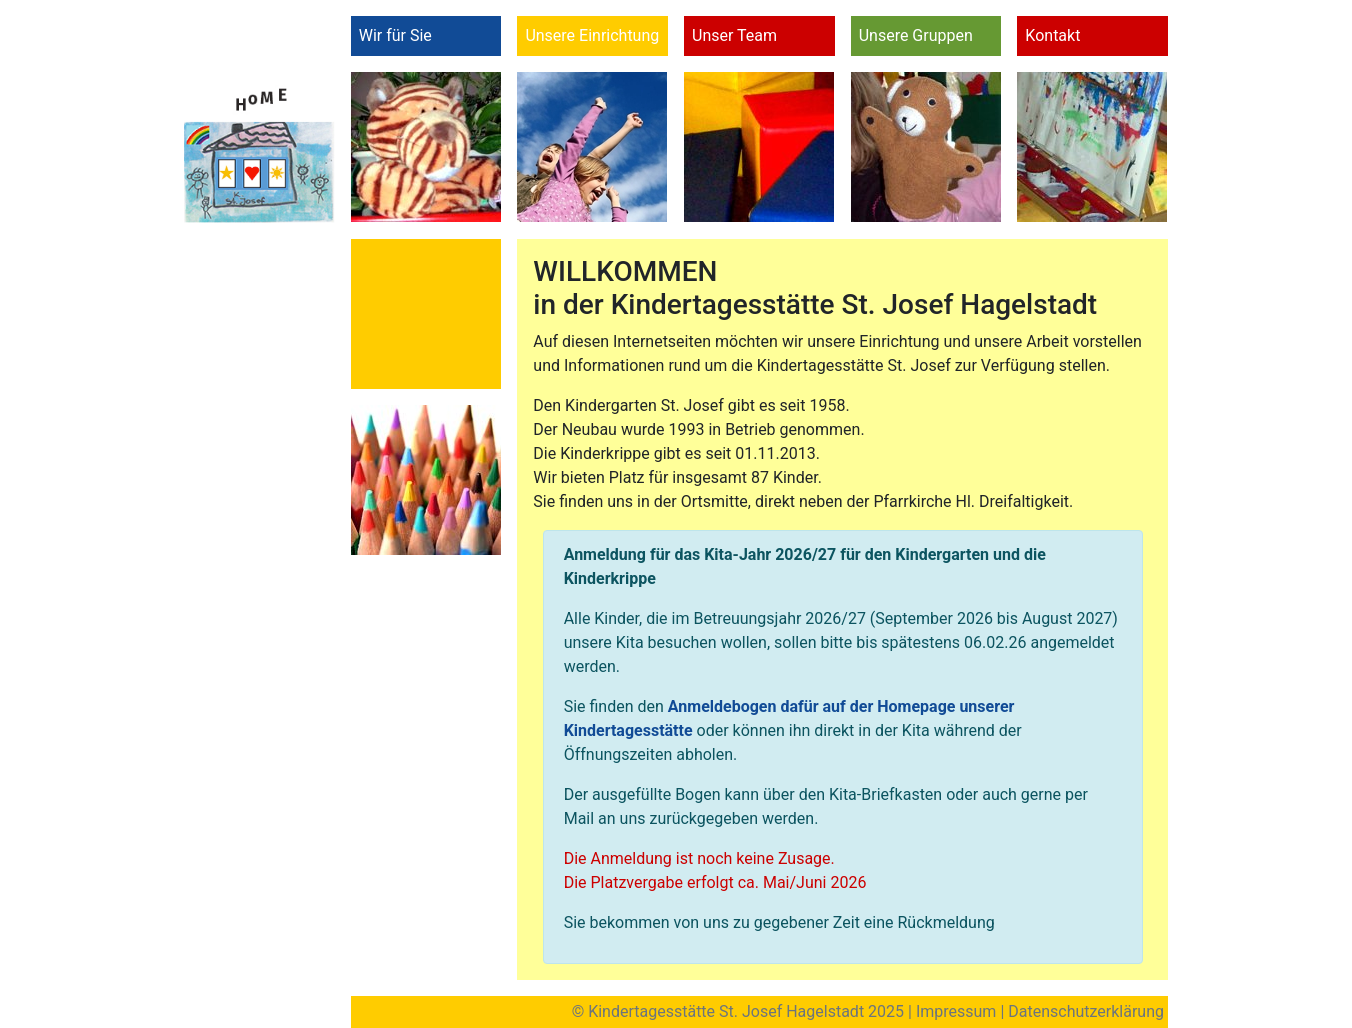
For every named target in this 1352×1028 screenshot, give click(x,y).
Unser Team (734, 35)
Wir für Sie (395, 35)
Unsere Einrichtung (592, 35)
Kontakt (1052, 35)
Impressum (956, 1011)
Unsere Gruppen (916, 35)
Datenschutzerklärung (1086, 1011)
